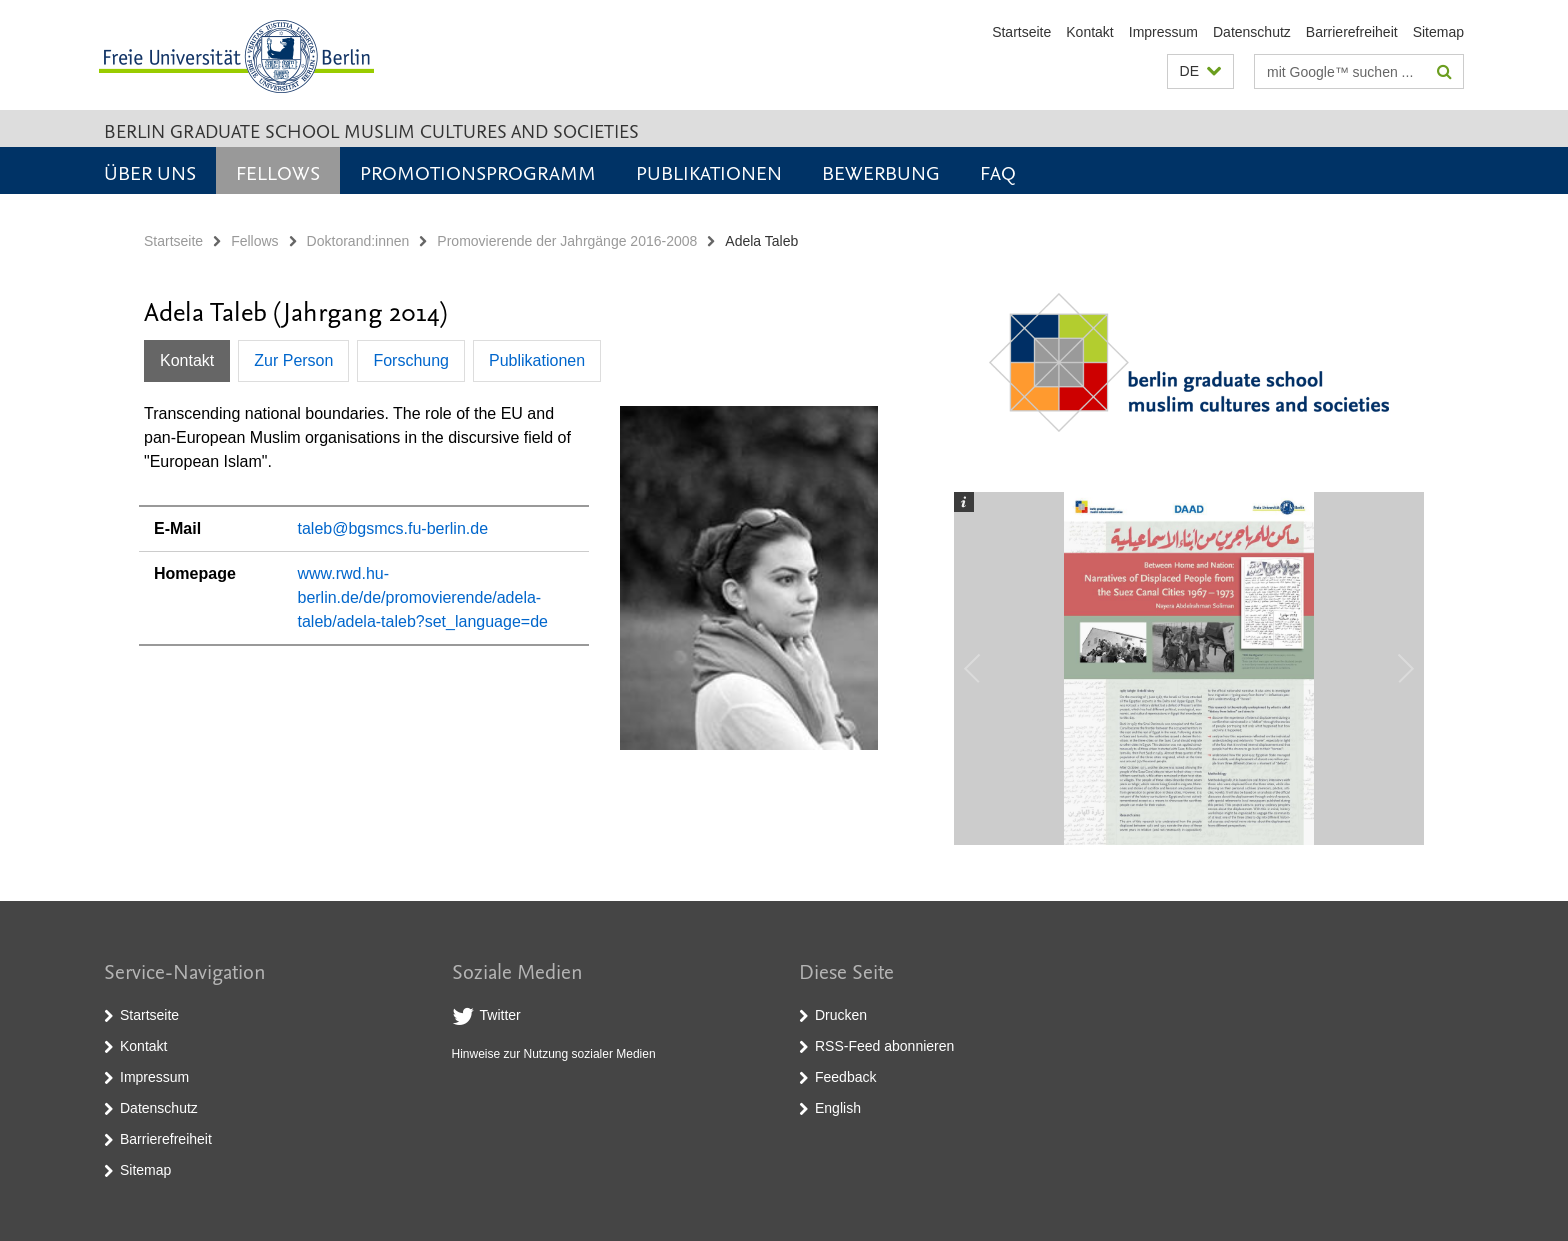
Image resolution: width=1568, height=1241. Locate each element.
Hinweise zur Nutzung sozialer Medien (554, 1054)
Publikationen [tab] (537, 360)
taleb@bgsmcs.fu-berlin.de (392, 528)
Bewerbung (881, 172)
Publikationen (709, 172)
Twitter (500, 1015)
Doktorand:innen (358, 241)
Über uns (150, 172)
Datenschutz (1252, 32)
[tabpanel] (511, 586)
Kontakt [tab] (187, 360)
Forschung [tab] (411, 360)
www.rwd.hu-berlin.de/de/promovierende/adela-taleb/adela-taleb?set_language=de (422, 597)
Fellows (278, 172)
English (838, 1108)
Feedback (845, 1077)
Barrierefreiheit (1352, 32)
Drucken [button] (841, 1015)
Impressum (1163, 32)
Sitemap (1438, 32)
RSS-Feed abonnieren (884, 1046)
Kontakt (1089, 32)
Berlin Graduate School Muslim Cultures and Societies (371, 130)
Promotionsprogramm (478, 172)
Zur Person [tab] (293, 360)
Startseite (1021, 32)
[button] (1200, 71)
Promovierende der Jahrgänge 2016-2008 (567, 241)
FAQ (998, 172)
